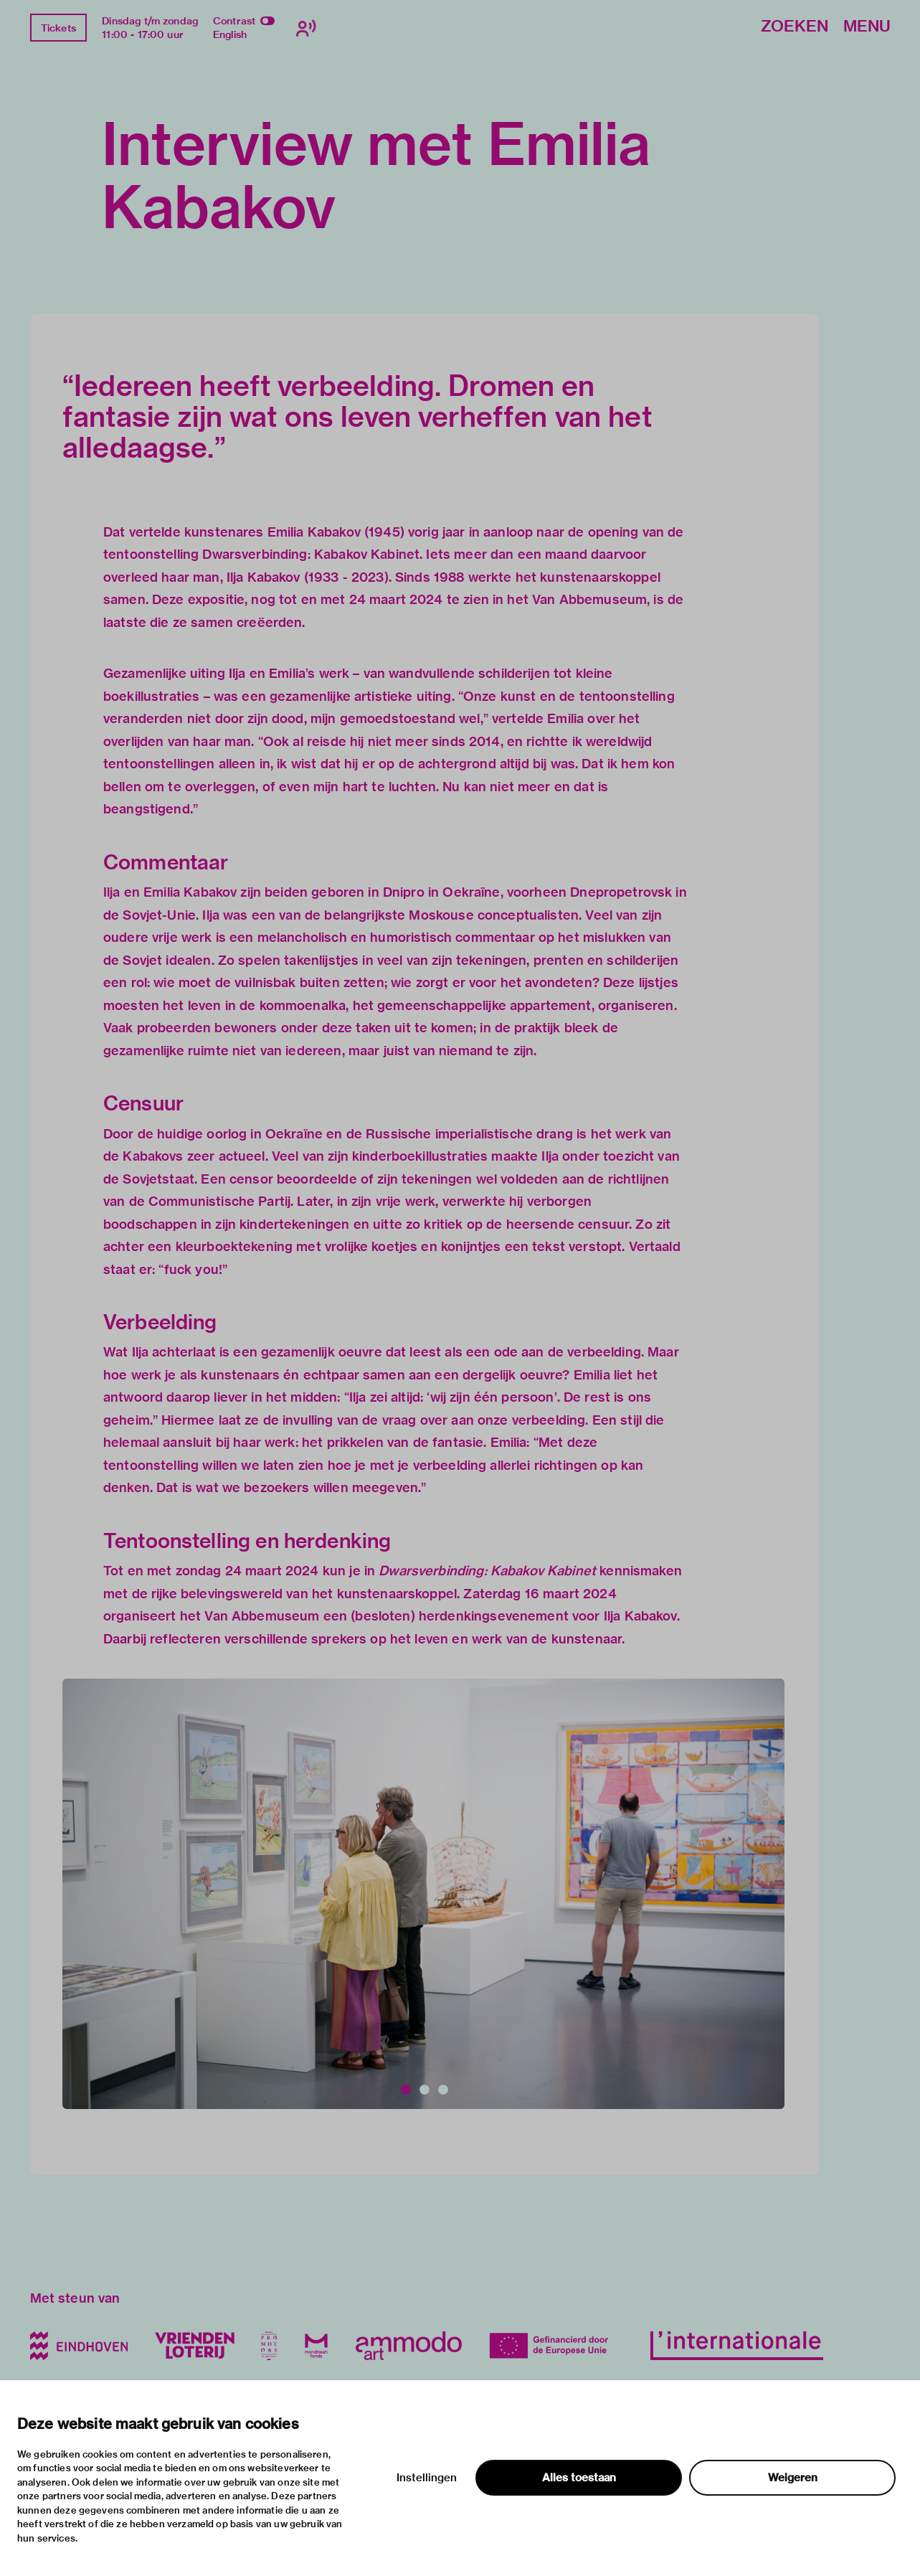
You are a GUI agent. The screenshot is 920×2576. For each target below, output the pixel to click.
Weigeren (792, 2478)
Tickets (58, 28)
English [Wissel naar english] (230, 34)
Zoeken (794, 27)
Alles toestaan (579, 2478)
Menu (867, 27)
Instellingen (427, 2478)
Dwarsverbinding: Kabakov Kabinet (487, 1570)
